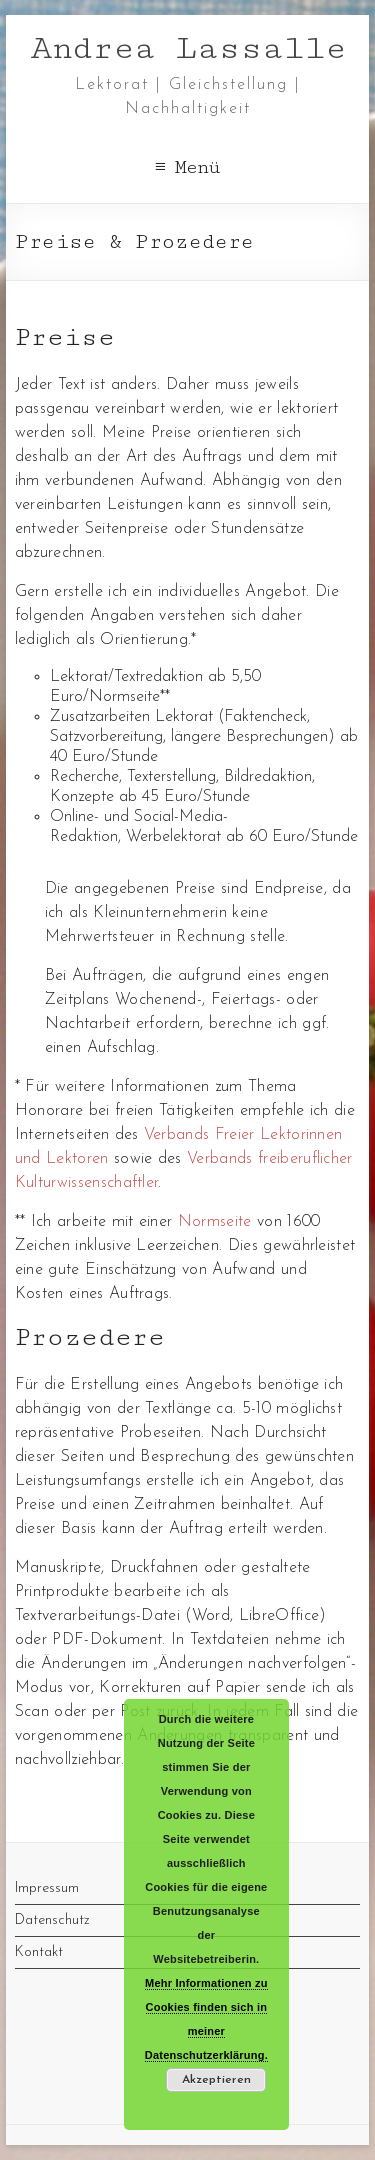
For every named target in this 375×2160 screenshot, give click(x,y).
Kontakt (39, 1952)
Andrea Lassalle (188, 48)
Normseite (215, 1222)
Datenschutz (52, 1920)
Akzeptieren (216, 2080)
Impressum (47, 1888)
